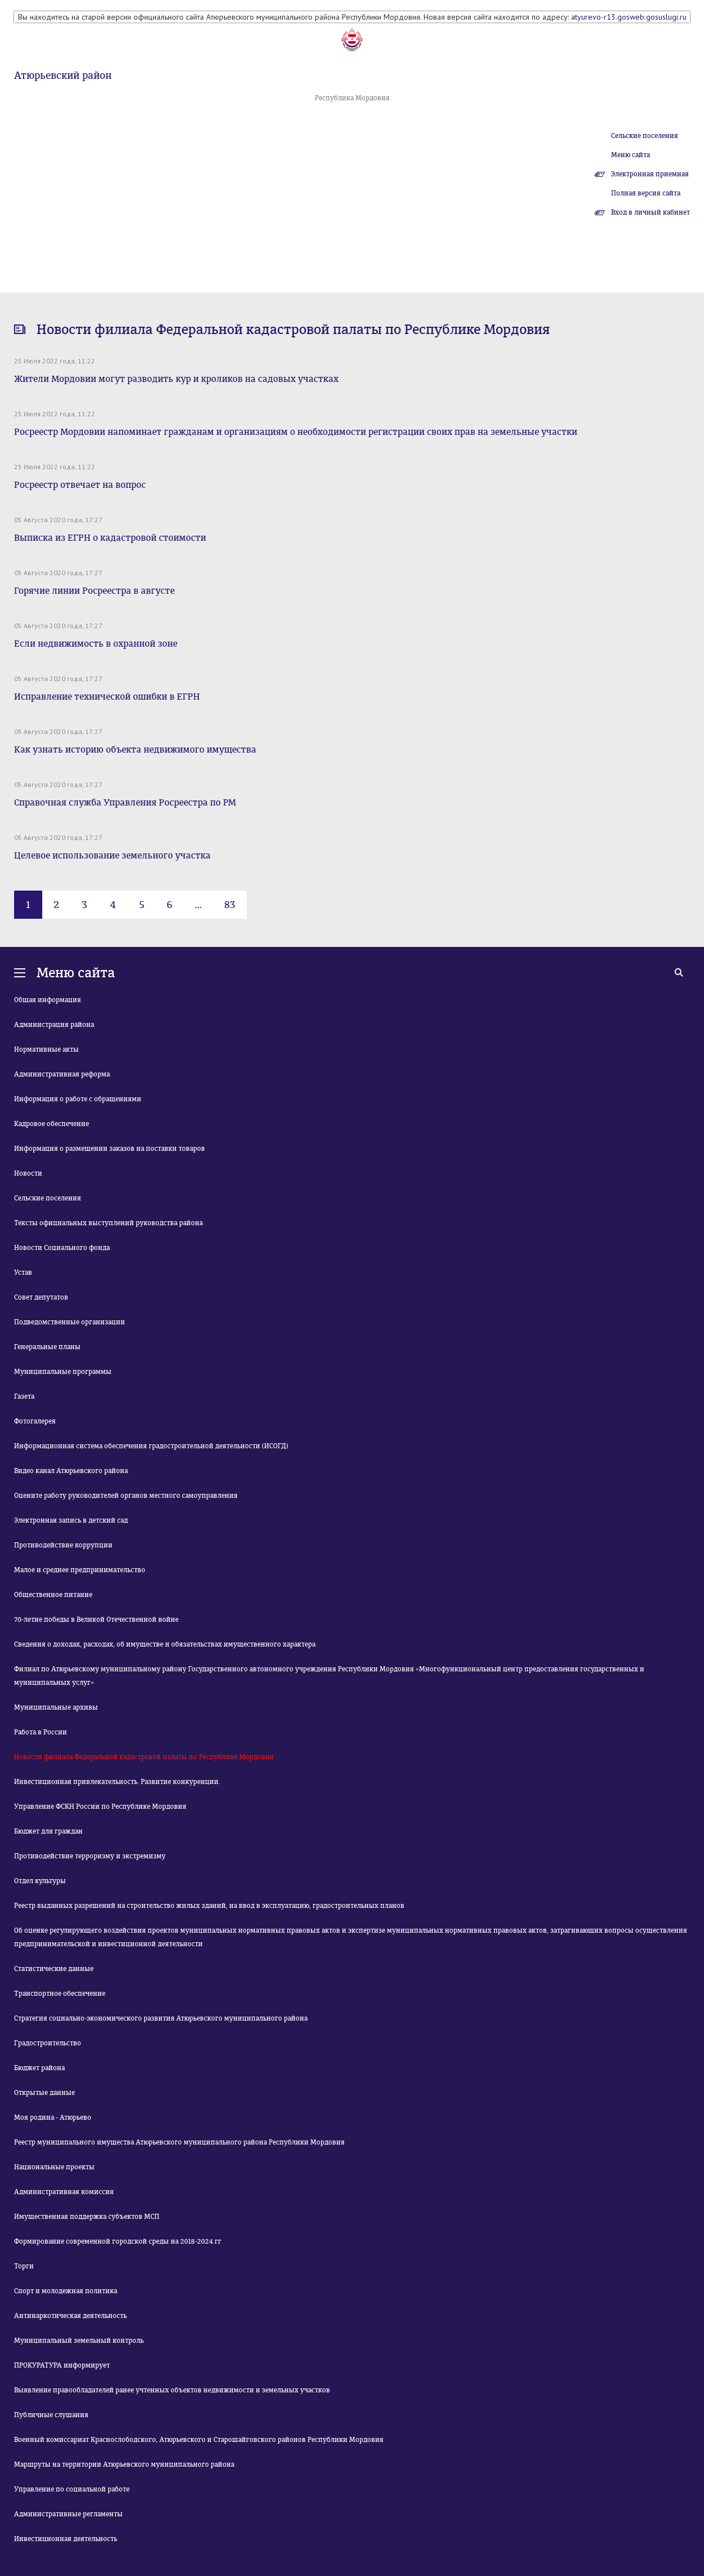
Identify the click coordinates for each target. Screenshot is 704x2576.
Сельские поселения (644, 136)
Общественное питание (53, 1595)
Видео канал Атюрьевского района (71, 1471)
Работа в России (40, 1732)
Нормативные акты (46, 1049)
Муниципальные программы (63, 1372)
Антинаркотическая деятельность (70, 2316)
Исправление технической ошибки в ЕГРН (107, 696)
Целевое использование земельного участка (112, 855)
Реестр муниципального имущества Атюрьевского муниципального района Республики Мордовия (179, 2142)
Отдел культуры (40, 1881)
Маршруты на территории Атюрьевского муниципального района (124, 2464)
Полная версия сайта (645, 193)
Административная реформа (62, 1074)
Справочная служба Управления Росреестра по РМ (125, 802)
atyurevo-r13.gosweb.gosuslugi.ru (629, 17)
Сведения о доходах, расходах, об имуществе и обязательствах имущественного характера (164, 1644)
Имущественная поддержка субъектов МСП (86, 2217)
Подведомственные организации (69, 1322)
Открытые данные (44, 2093)
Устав (23, 1272)
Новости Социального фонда (62, 1248)
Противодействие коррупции (63, 1545)
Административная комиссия (64, 2192)
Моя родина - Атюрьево (52, 2117)
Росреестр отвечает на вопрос (80, 484)
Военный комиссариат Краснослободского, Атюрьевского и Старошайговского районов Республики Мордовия (199, 2440)
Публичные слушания (51, 2415)
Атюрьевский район (63, 75)
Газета (24, 1396)
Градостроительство (47, 2043)
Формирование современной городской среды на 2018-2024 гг (117, 2241)
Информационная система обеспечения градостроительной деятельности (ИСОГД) (151, 1446)
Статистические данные (53, 1969)
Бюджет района (39, 2068)
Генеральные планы (47, 1347)
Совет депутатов (41, 1297)
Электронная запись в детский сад (71, 1520)
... (198, 904)
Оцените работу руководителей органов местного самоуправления (126, 1496)
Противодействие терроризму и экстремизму (90, 1856)
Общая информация (47, 1000)
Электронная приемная (650, 174)
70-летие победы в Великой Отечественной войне (96, 1619)
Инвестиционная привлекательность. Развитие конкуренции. (117, 1782)
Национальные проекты (54, 2167)
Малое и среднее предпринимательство (79, 1570)
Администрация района (54, 1025)
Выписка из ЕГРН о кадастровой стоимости (110, 537)
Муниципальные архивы (56, 1707)
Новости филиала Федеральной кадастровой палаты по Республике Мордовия (144, 1757)
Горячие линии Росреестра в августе (94, 590)
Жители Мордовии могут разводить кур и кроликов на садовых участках (176, 378)
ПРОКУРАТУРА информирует (62, 2365)
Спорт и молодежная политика (65, 2291)
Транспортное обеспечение (59, 1993)
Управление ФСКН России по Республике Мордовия (100, 1806)
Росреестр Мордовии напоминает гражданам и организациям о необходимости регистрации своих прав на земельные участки (295, 431)
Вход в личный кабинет (650, 212)
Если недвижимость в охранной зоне (95, 643)
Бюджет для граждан (48, 1831)
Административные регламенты (68, 2514)
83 (229, 904)
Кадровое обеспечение (51, 1124)
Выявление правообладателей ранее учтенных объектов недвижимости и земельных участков (172, 2390)
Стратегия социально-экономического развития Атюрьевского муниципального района (161, 2018)
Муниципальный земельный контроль (79, 2340)
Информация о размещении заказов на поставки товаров (109, 1149)
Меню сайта (630, 155)
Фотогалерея (35, 1421)
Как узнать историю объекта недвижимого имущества (135, 749)
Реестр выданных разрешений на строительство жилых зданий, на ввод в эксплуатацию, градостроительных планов (209, 1906)
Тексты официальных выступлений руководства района (108, 1223)
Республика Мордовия (352, 98)
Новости (28, 1173)
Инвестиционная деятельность (65, 2539)
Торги (24, 2266)
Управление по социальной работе (72, 2489)
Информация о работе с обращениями (77, 1099)
